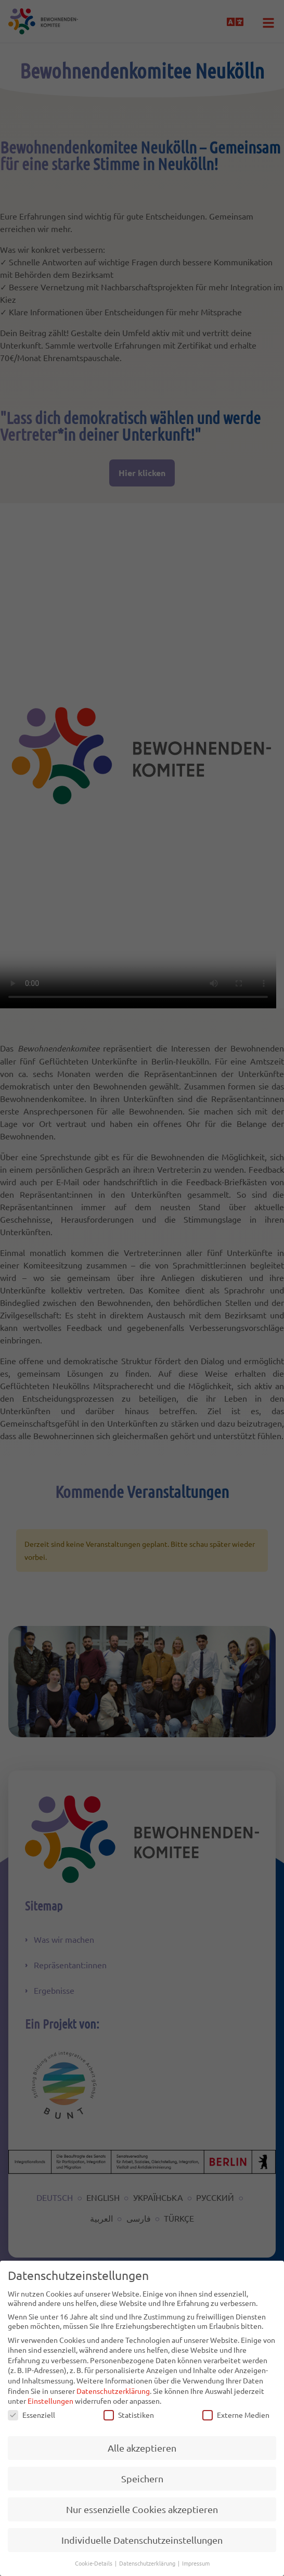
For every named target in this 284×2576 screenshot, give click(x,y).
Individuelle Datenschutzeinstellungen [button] (142, 2539)
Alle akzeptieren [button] (142, 2447)
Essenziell (31, 2414)
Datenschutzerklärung (113, 2390)
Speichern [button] (142, 2478)
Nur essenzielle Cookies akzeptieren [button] (142, 2509)
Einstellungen (50, 2400)
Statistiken (129, 2414)
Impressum (196, 2563)
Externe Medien (235, 2414)
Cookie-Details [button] (94, 2563)
